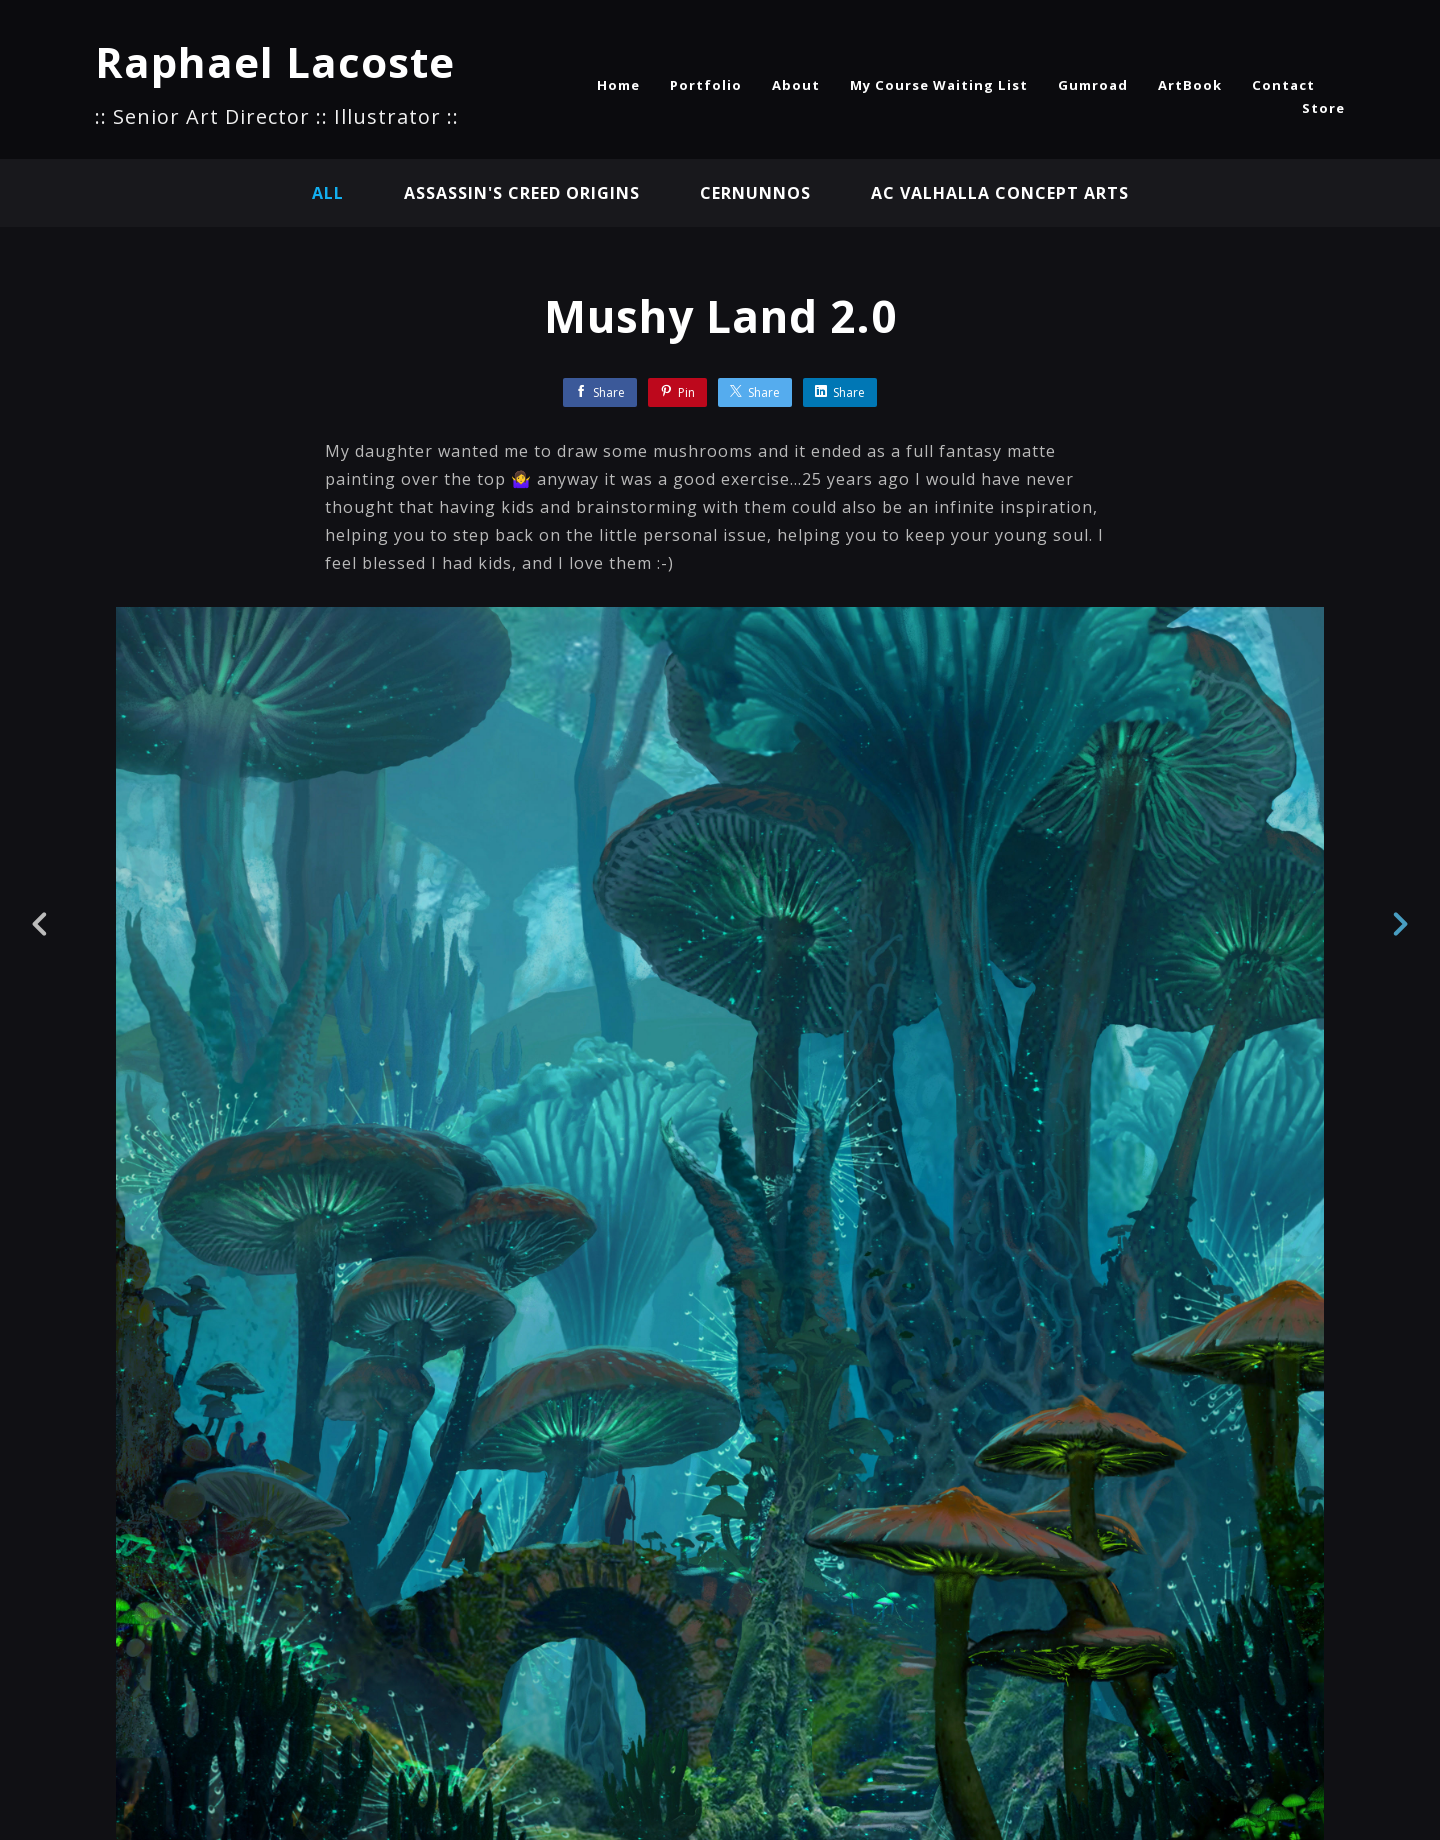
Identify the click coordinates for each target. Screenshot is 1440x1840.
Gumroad (1093, 85)
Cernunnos (755, 193)
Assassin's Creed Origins (522, 193)
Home (618, 85)
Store (1323, 108)
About (796, 85)
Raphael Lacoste (275, 61)
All (328, 193)
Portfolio (706, 85)
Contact (1283, 85)
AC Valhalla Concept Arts (1000, 193)
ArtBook (1190, 85)
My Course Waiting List (939, 85)
